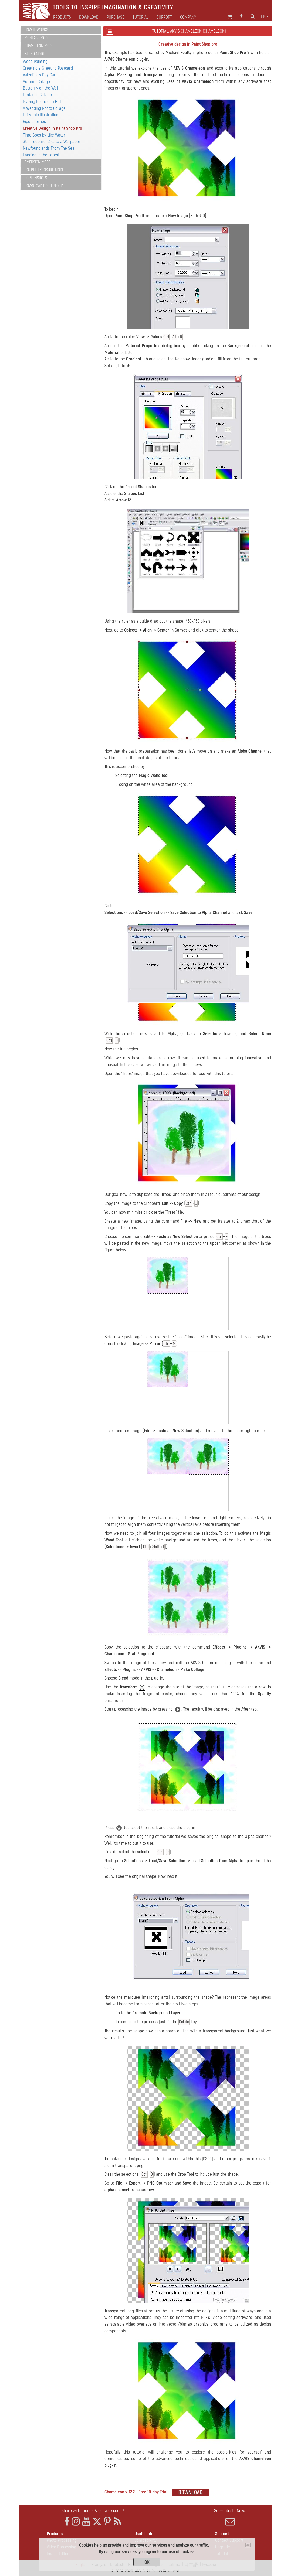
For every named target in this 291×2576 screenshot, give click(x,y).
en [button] (264, 16)
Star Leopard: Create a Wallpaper (51, 141)
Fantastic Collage (37, 95)
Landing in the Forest (41, 155)
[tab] (61, 30)
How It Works (36, 30)
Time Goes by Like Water (44, 135)
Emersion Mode (37, 162)
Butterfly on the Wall (40, 88)
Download (89, 17)
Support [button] (164, 17)
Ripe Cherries (34, 121)
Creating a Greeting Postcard (48, 68)
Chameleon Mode (39, 46)
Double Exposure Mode (44, 170)
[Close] (248, 2545)
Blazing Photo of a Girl (42, 101)
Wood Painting (35, 61)
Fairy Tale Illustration (40, 115)
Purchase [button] (115, 17)
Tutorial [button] (140, 17)
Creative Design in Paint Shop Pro (52, 128)
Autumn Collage (36, 81)
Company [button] (188, 17)
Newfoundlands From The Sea (49, 148)
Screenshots (36, 178)
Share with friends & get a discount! (93, 2510)
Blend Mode (35, 54)
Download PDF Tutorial (45, 186)
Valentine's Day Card (40, 75)
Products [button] (62, 17)
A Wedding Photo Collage (44, 108)
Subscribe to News (230, 2517)
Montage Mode (37, 38)
